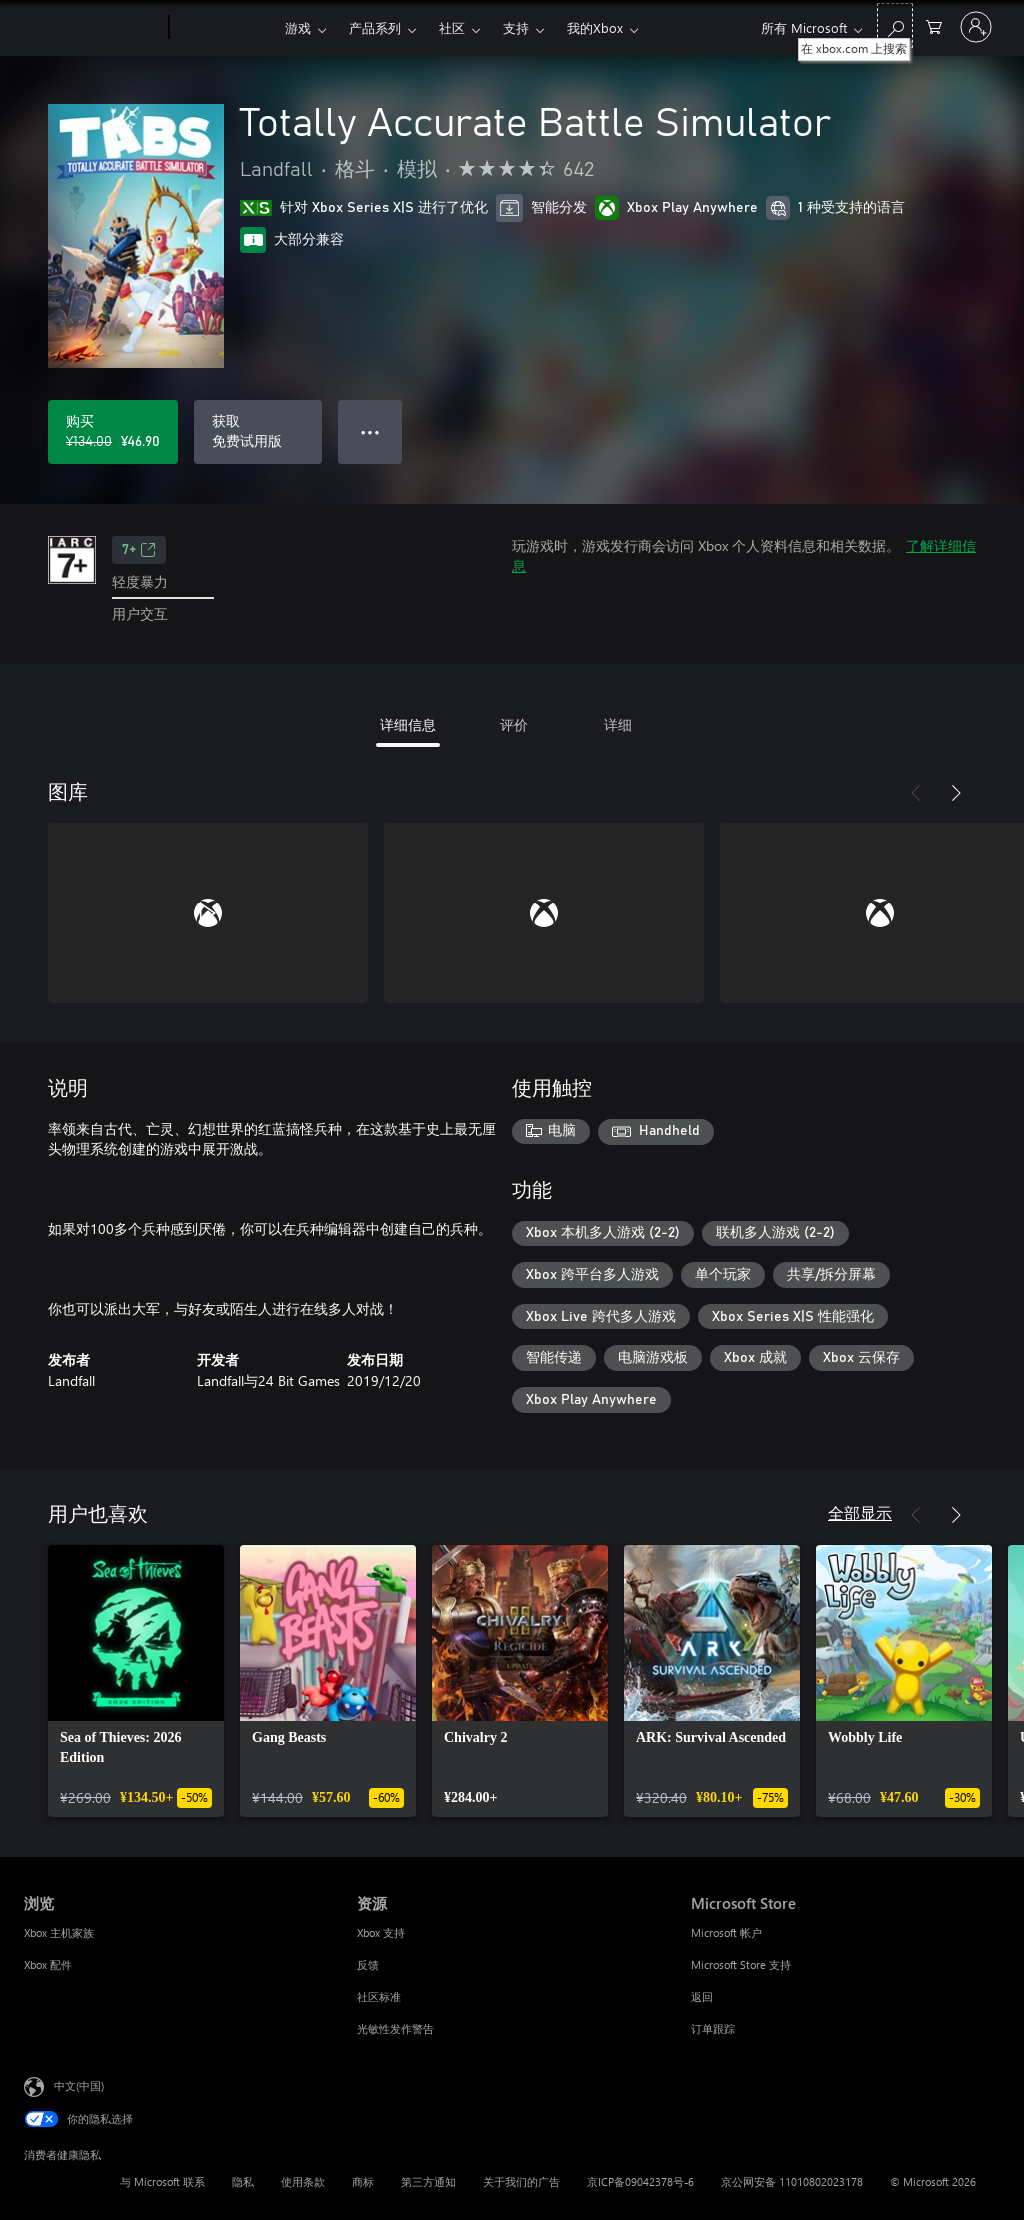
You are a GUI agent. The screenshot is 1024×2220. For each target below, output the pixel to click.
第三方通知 (428, 2181)
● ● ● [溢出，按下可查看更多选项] (370, 431)
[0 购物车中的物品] (934, 25)
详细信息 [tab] (408, 724)
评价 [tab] (514, 724)
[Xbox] (224, 28)
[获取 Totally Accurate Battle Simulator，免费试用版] (258, 432)
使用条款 (303, 2181)
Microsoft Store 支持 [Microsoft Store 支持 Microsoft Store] (741, 1964)
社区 (452, 27)
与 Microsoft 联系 (162, 2181)
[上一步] (916, 793)
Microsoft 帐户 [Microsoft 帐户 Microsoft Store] (726, 1932)
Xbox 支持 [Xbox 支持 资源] (381, 1932)
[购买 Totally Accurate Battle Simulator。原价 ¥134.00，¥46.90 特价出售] (113, 432)
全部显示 (860, 1512)
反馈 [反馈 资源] (368, 1964)
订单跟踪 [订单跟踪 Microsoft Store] (713, 2028)
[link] (136, 1681)
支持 (516, 27)
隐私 (243, 2181)
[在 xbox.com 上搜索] (895, 25)
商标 (363, 2181)
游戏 (298, 27)
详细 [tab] (618, 724)
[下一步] (956, 793)
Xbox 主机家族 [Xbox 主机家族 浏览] (59, 1932)
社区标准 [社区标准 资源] (379, 1996)
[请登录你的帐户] (976, 27)
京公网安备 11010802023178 (792, 2181)
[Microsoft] (92, 28)
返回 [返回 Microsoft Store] (702, 1996)
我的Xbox (595, 27)
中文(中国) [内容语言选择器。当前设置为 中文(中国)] (79, 2084)
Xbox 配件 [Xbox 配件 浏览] (48, 1964)
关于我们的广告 (521, 2181)
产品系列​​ (375, 27)
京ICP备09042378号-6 (640, 2181)
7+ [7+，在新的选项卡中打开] (139, 550)
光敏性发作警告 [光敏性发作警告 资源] (395, 2028)
